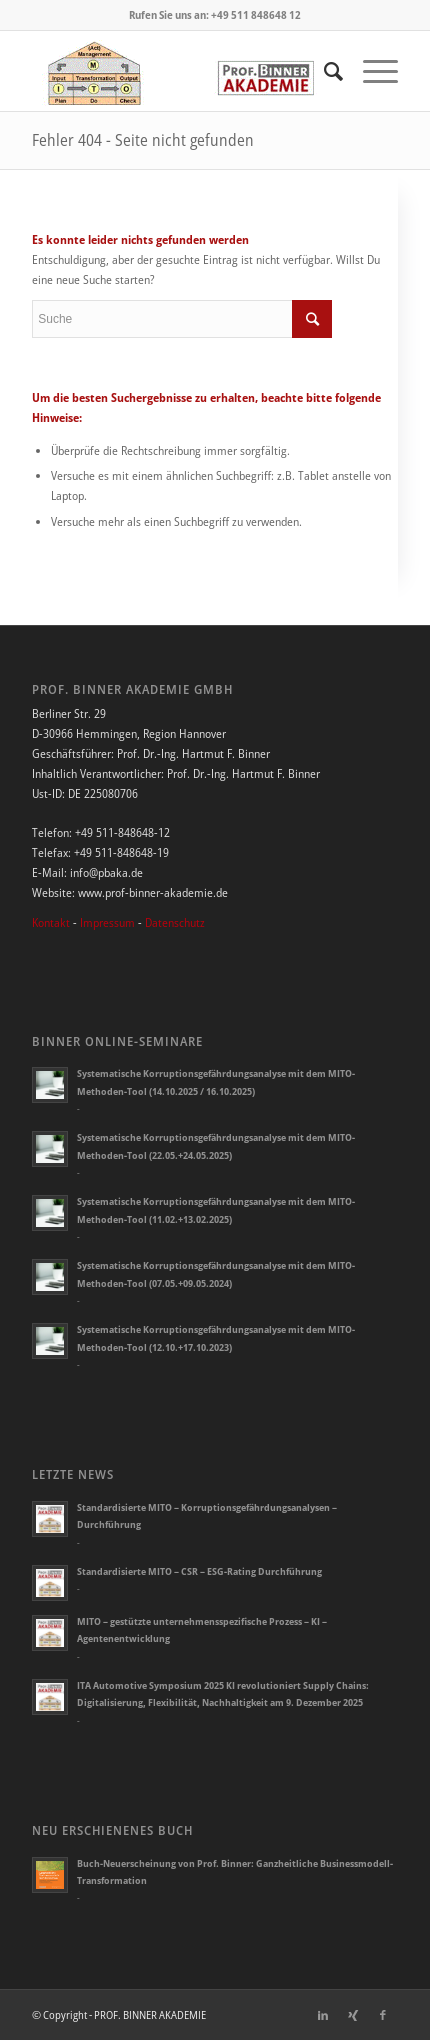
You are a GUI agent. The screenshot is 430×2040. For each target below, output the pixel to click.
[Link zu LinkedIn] (323, 2015)
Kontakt (51, 922)
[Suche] (323, 71)
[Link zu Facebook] (383, 2015)
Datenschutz (175, 922)
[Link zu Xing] (353, 2015)
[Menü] (370, 71)
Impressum (107, 922)
